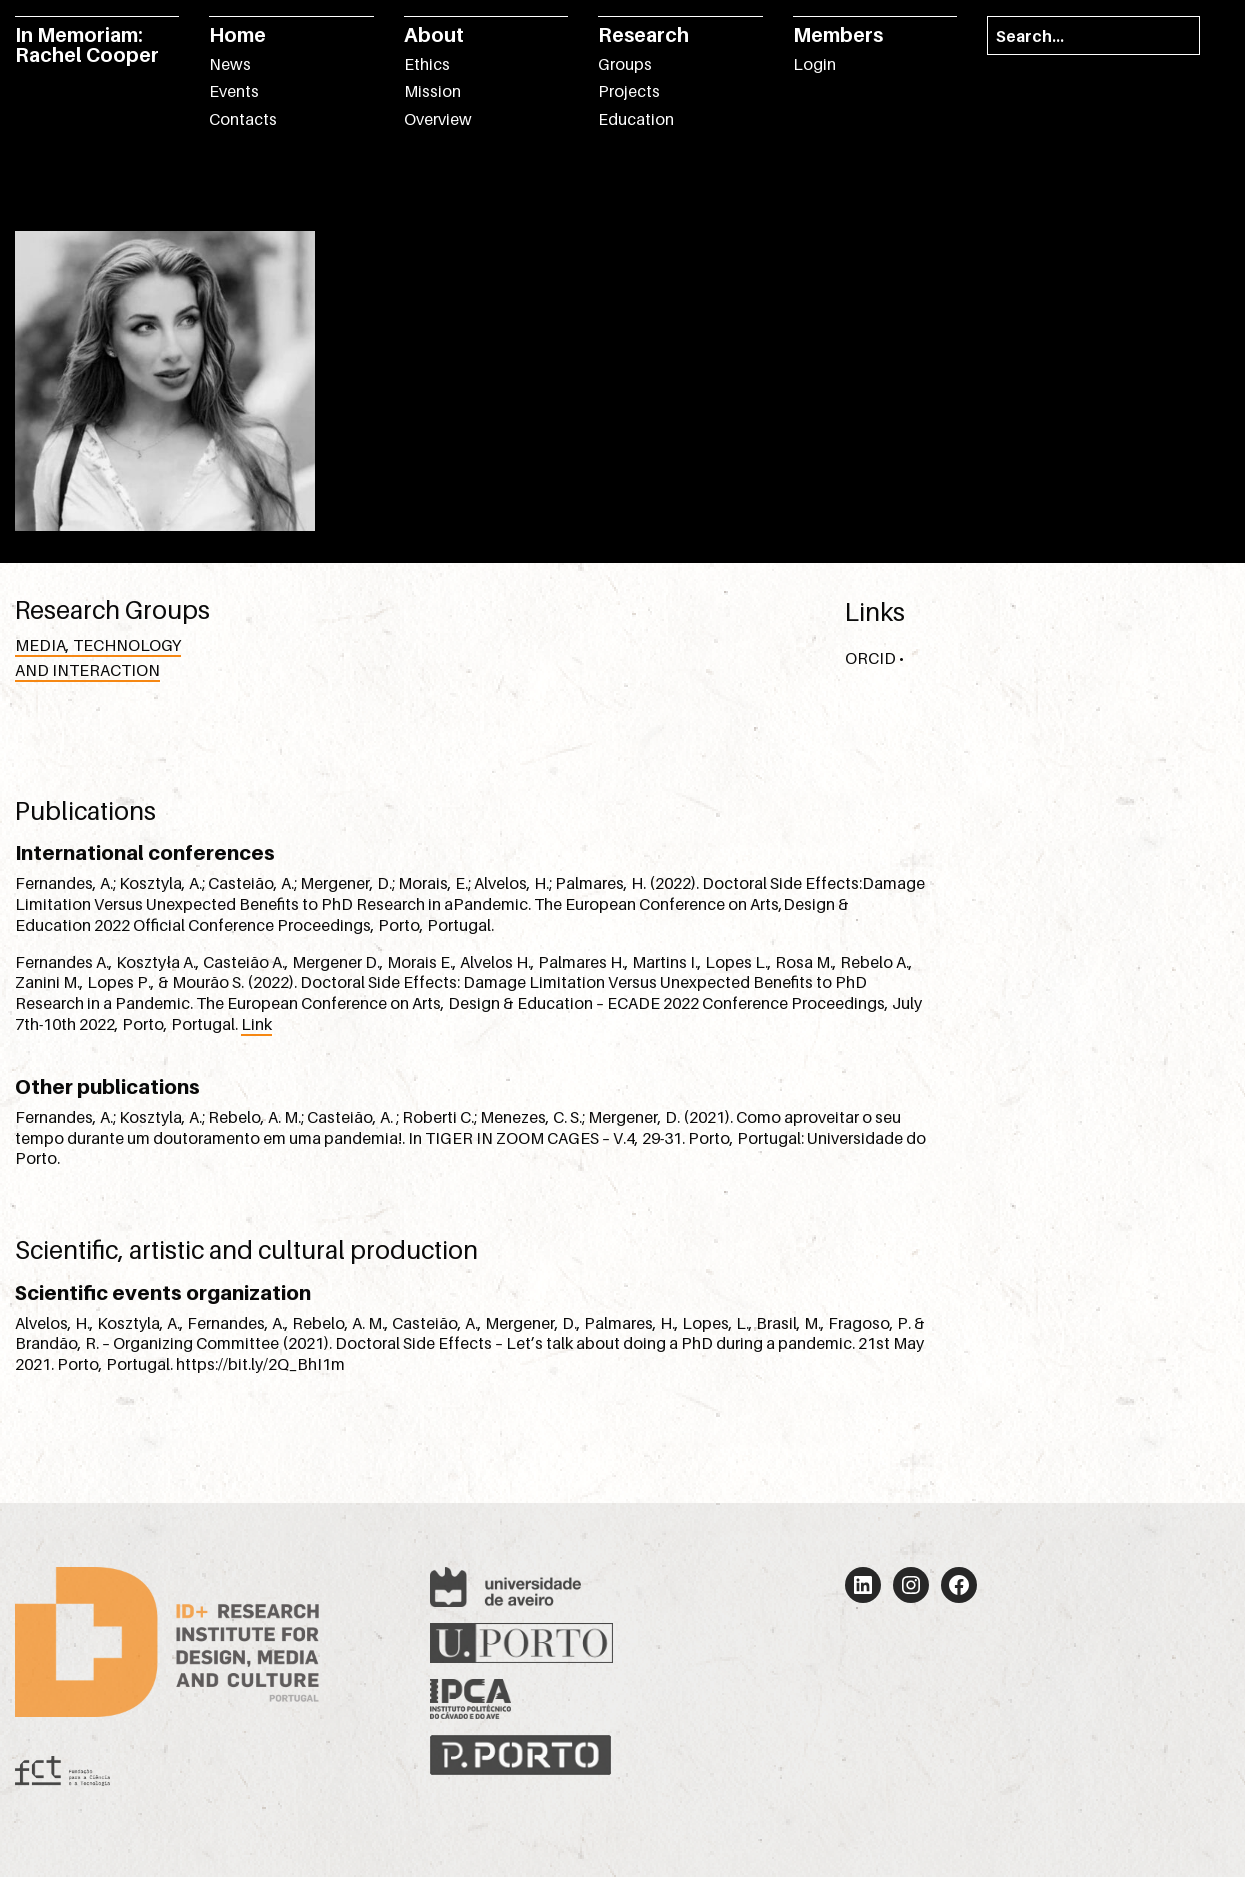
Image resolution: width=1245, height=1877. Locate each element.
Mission (432, 91)
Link (256, 1024)
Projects (629, 91)
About (434, 35)
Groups (625, 64)
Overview (438, 119)
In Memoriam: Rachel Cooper (87, 45)
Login (814, 64)
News (230, 64)
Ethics (427, 64)
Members (838, 35)
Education (636, 119)
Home (237, 35)
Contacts (243, 119)
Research (643, 35)
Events (234, 91)
